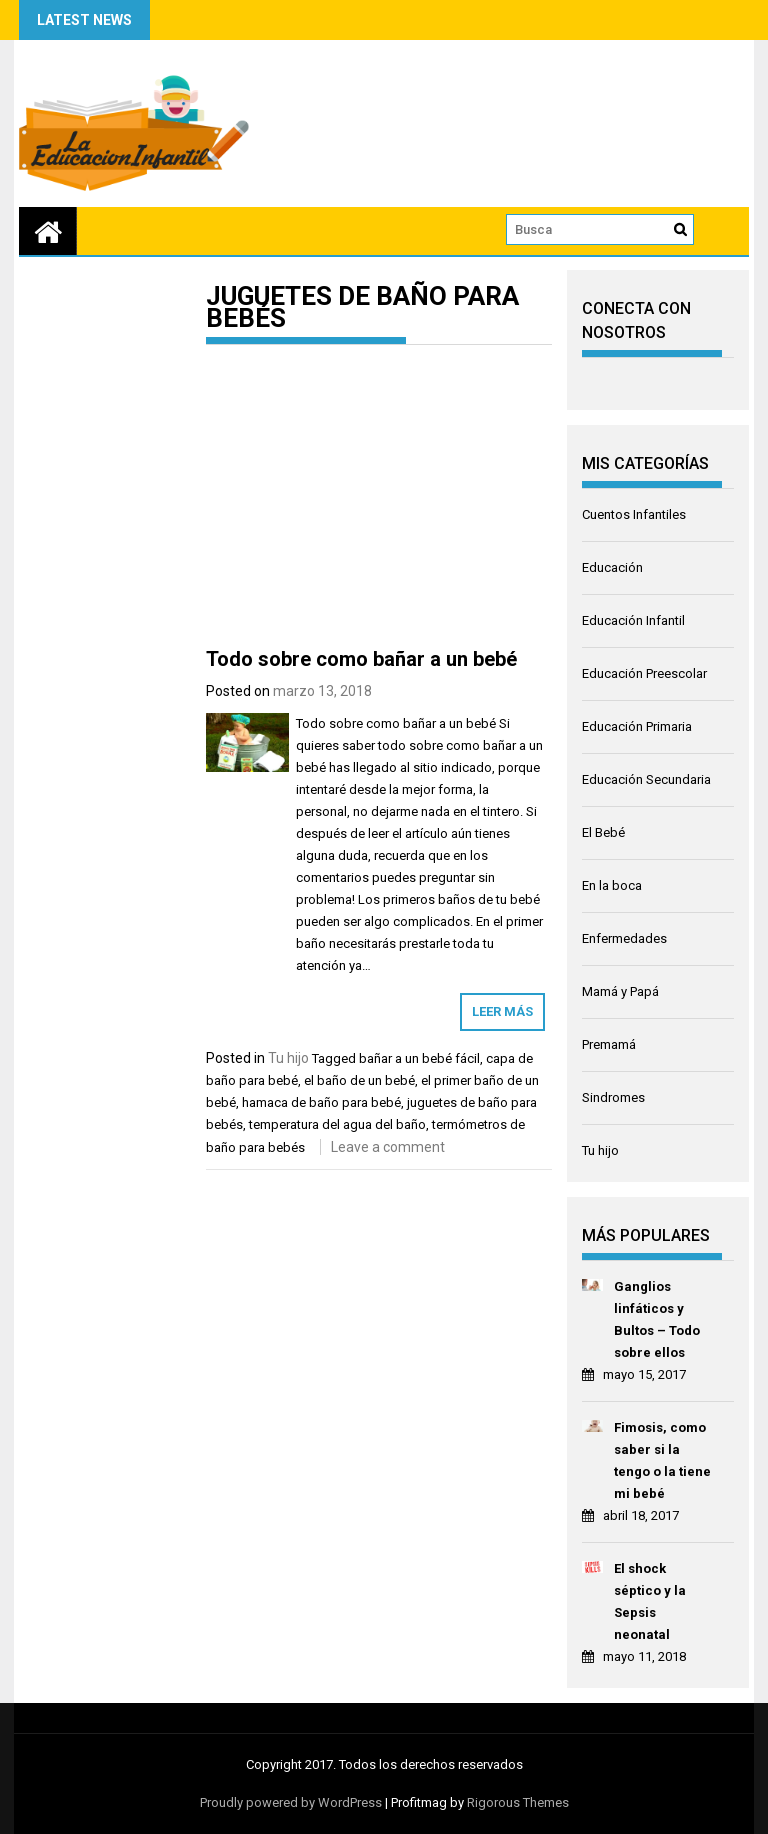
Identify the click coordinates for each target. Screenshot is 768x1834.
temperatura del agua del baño (337, 1124)
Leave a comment (388, 1147)
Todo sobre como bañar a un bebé (361, 659)
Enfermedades (624, 938)
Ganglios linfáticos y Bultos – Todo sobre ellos (657, 1319)
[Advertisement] (379, 500)
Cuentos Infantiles (634, 514)
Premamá (609, 1044)
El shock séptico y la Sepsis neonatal (650, 1601)
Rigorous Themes (518, 1802)
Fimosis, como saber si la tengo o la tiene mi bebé (662, 1460)
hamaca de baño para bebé (321, 1102)
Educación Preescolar (644, 673)
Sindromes (613, 1097)
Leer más (502, 1011)
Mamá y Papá (620, 991)
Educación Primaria (637, 726)
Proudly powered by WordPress (291, 1802)
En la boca (612, 885)
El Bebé (603, 832)
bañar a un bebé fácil (419, 1058)
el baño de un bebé (359, 1080)
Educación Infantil (633, 620)
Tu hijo (288, 1058)
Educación (612, 567)
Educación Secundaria (646, 779)
